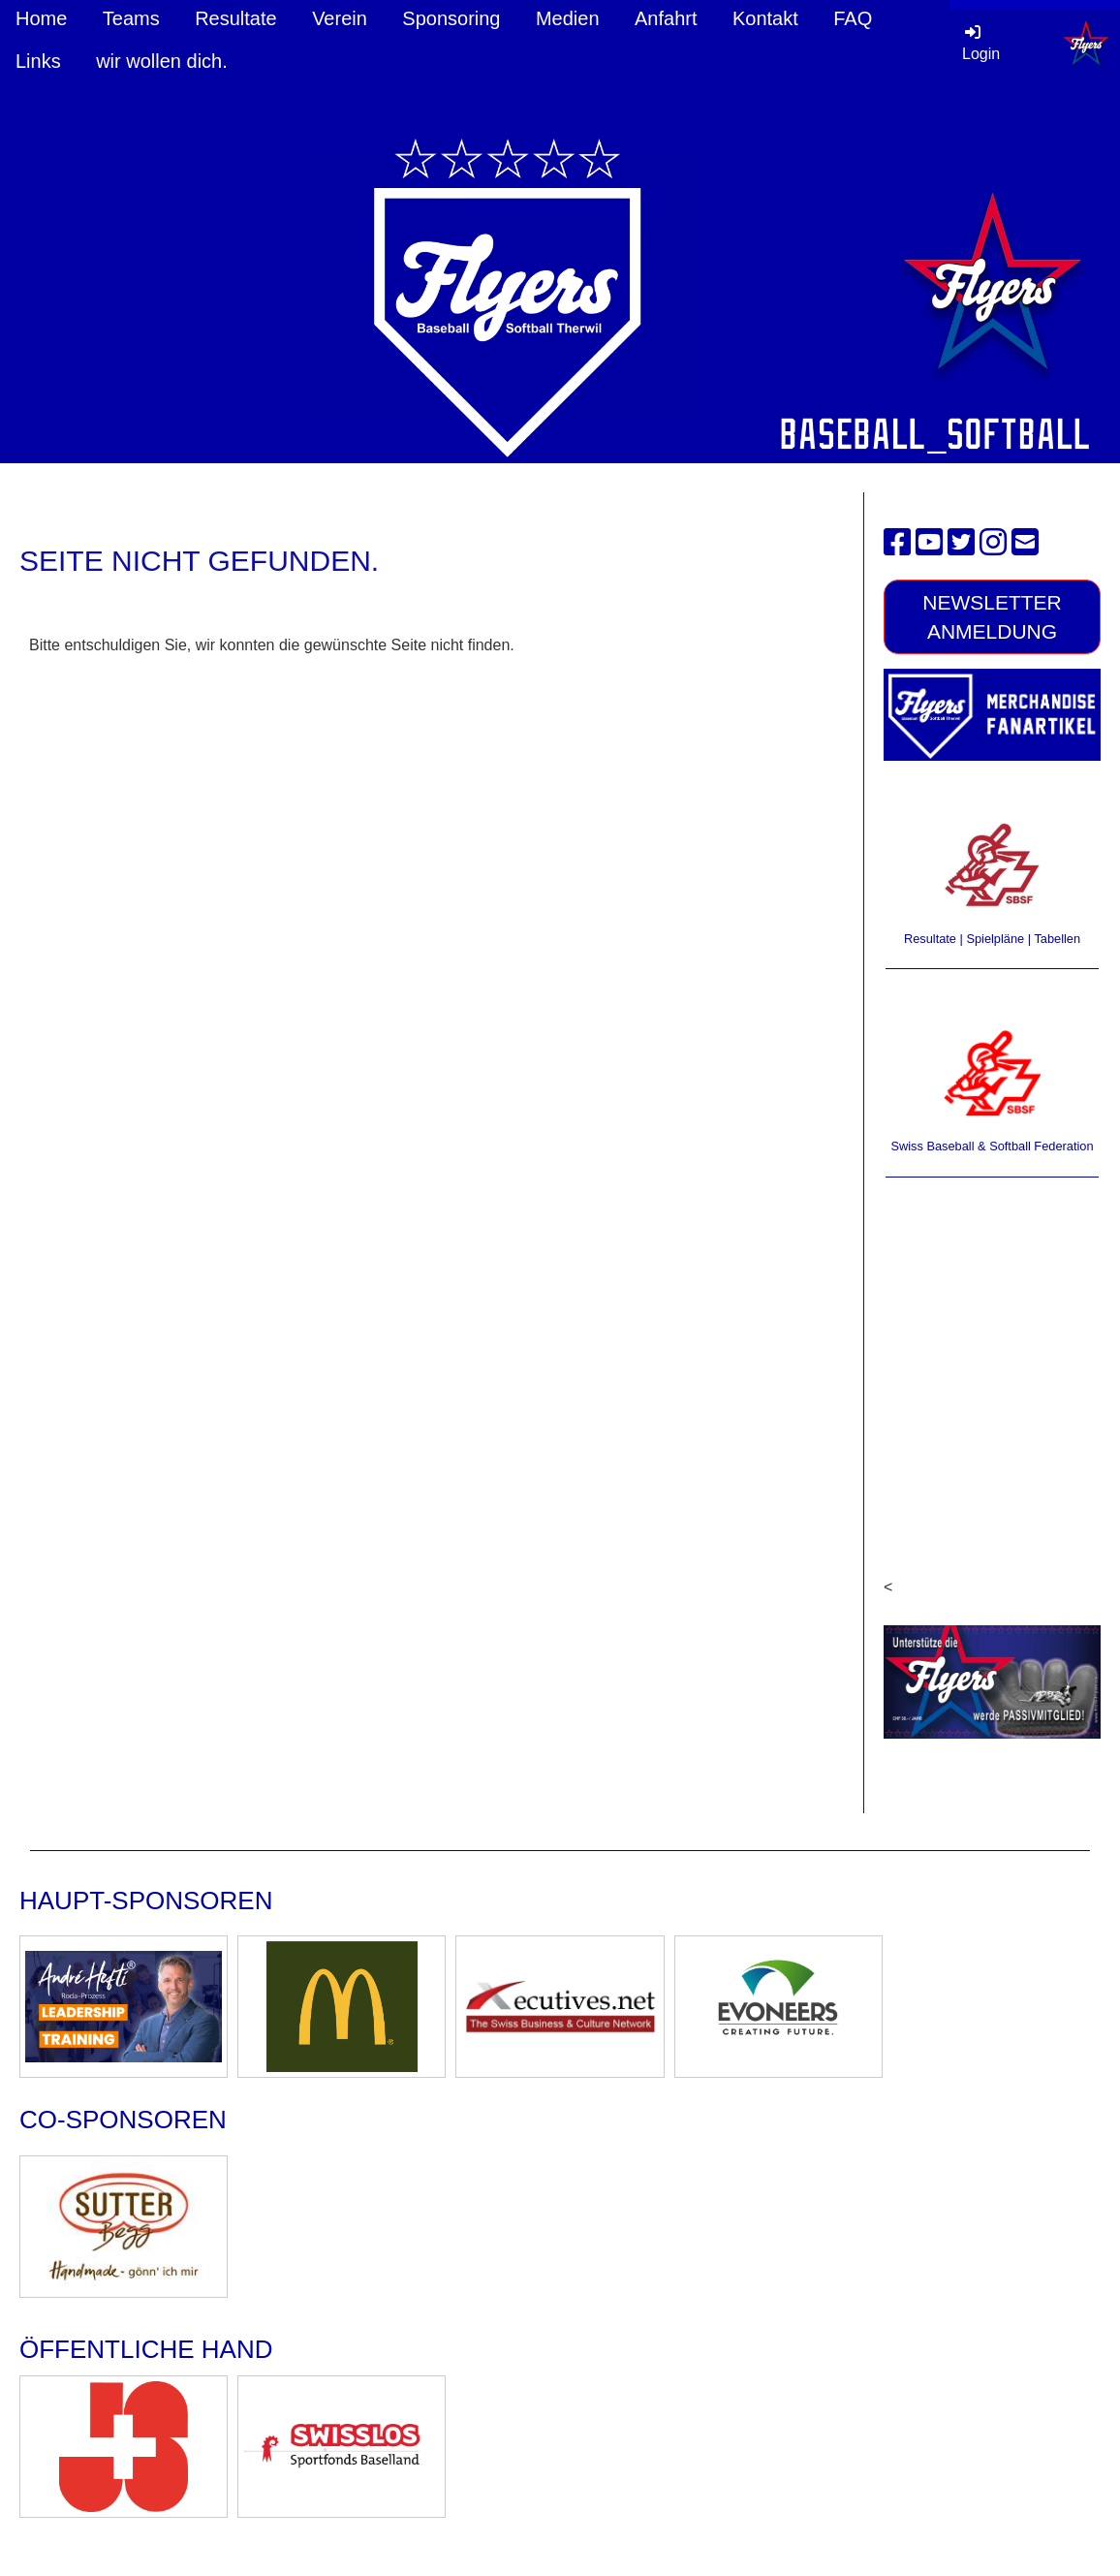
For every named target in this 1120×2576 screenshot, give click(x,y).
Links (38, 61)
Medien (568, 18)
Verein (339, 18)
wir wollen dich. (162, 61)
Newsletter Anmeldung (992, 616)
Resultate (236, 18)
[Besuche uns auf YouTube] (929, 542)
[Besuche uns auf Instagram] (993, 542)
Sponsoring (451, 18)
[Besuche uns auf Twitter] (961, 542)
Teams (131, 18)
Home (41, 18)
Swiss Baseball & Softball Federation (991, 1146)
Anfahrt (666, 18)
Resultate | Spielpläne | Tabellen (992, 938)
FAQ (852, 18)
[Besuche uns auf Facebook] (897, 542)
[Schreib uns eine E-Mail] (1025, 542)
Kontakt (765, 18)
